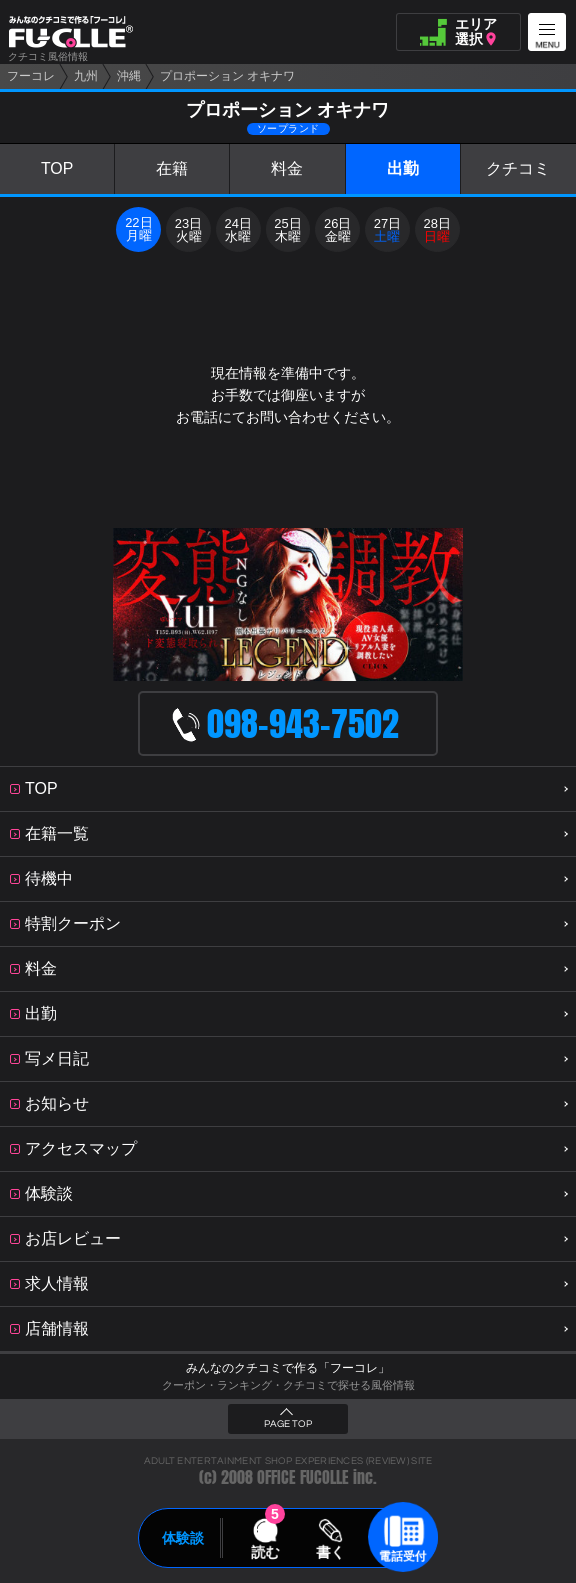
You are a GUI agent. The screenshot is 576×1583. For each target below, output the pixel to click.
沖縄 (129, 76)
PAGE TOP (288, 1424)
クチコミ (518, 168)
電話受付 (403, 1556)
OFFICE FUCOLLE (303, 1477)
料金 (287, 168)
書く (330, 1552)
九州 (86, 76)
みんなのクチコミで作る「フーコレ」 (288, 1368)
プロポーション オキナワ (227, 76)
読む (265, 1552)
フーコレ (31, 76)
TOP (57, 168)
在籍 (172, 168)
